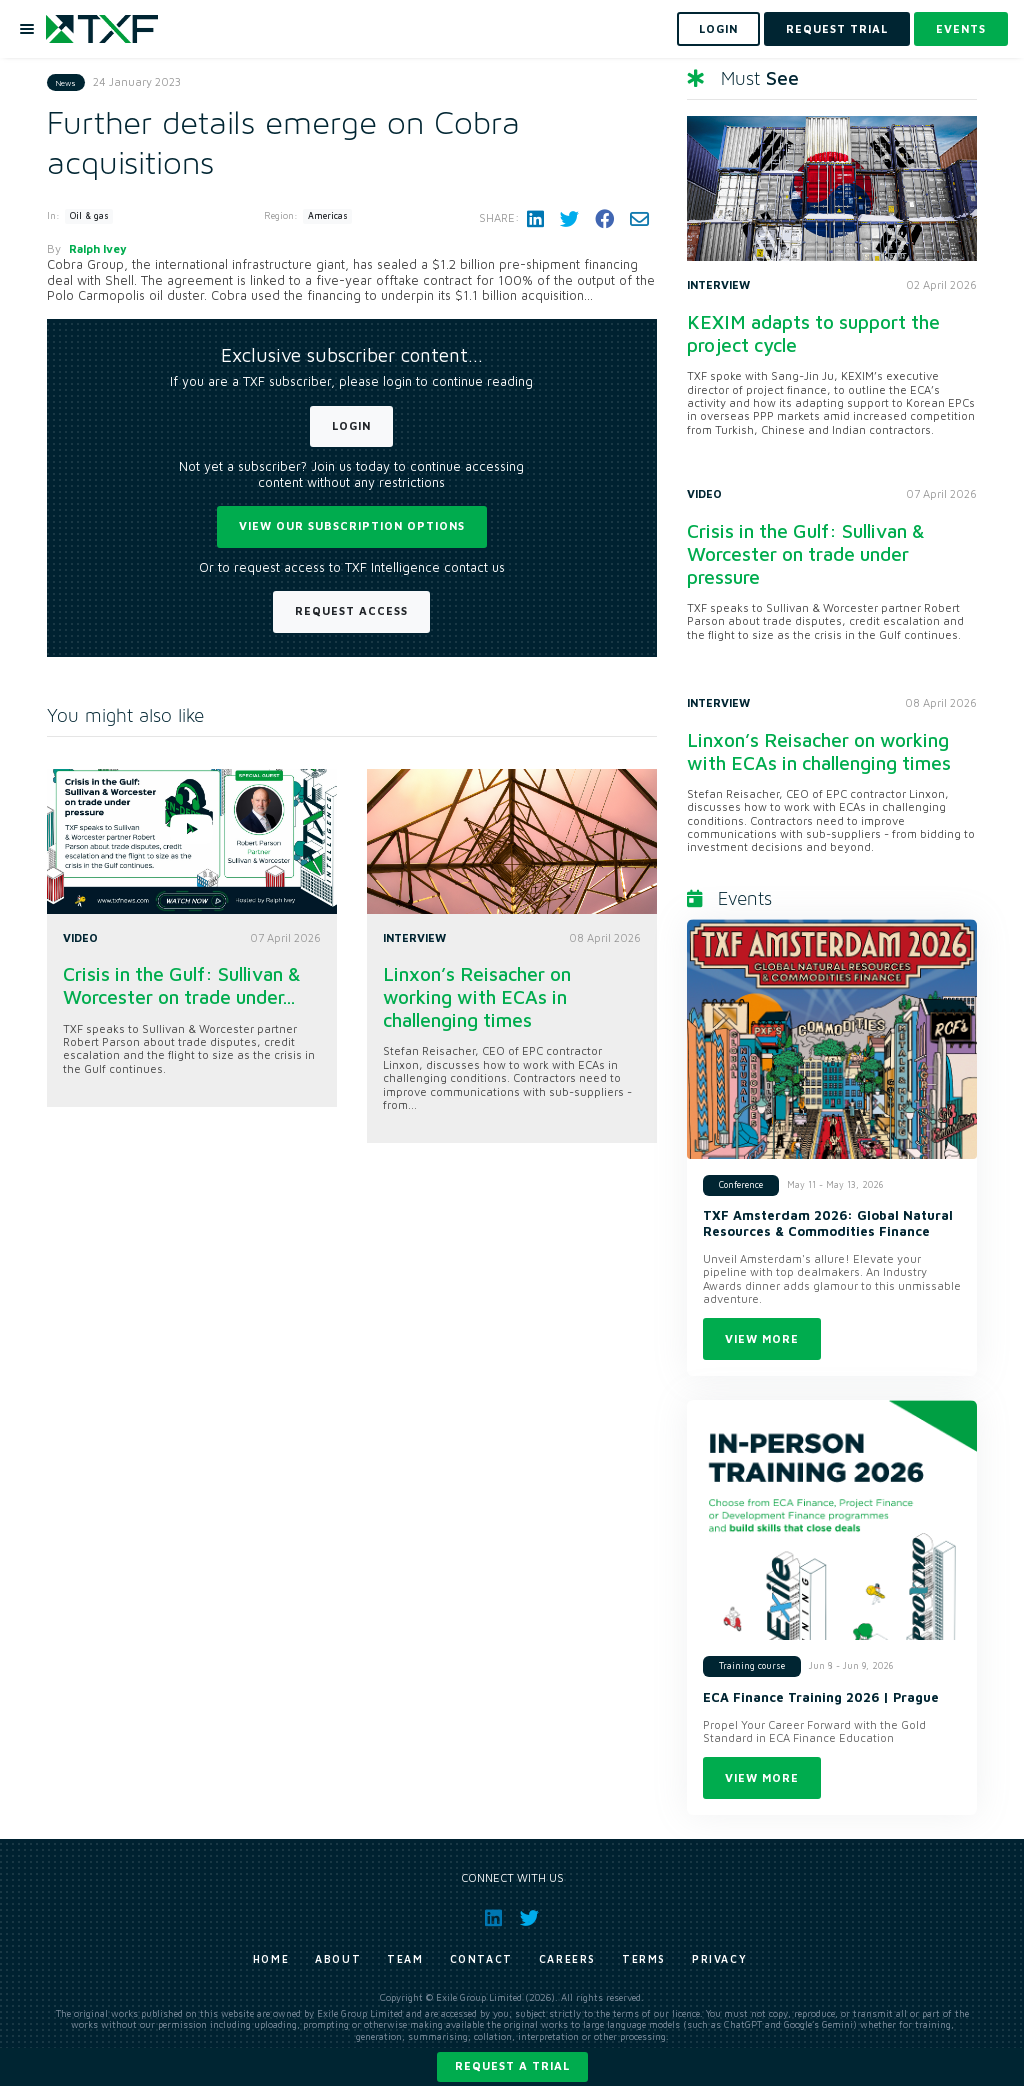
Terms (644, 1959)
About (338, 1959)
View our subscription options (352, 525)
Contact (481, 1959)
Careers (567, 1959)
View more (762, 1338)
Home (271, 1959)
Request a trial (512, 2065)
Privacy (719, 1959)
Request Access (351, 610)
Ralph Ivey (98, 248)
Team (405, 1959)
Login (351, 425)
